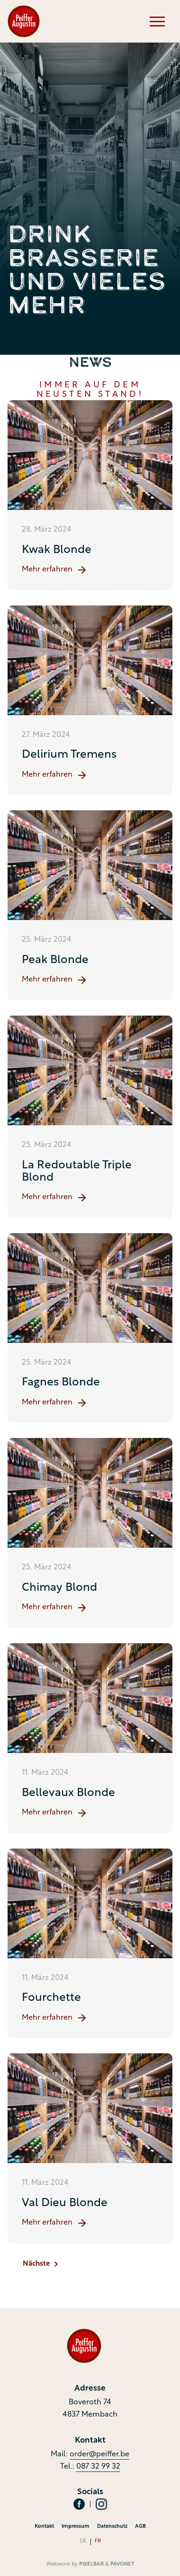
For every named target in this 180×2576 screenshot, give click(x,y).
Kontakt (44, 2526)
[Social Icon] (79, 2504)
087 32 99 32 (98, 2467)
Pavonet (122, 2564)
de (83, 2541)
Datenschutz (112, 2526)
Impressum (76, 2526)
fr (98, 2541)
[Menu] (157, 21)
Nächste (40, 2264)
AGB (140, 2526)
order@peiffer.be (99, 2454)
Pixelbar (91, 2564)
